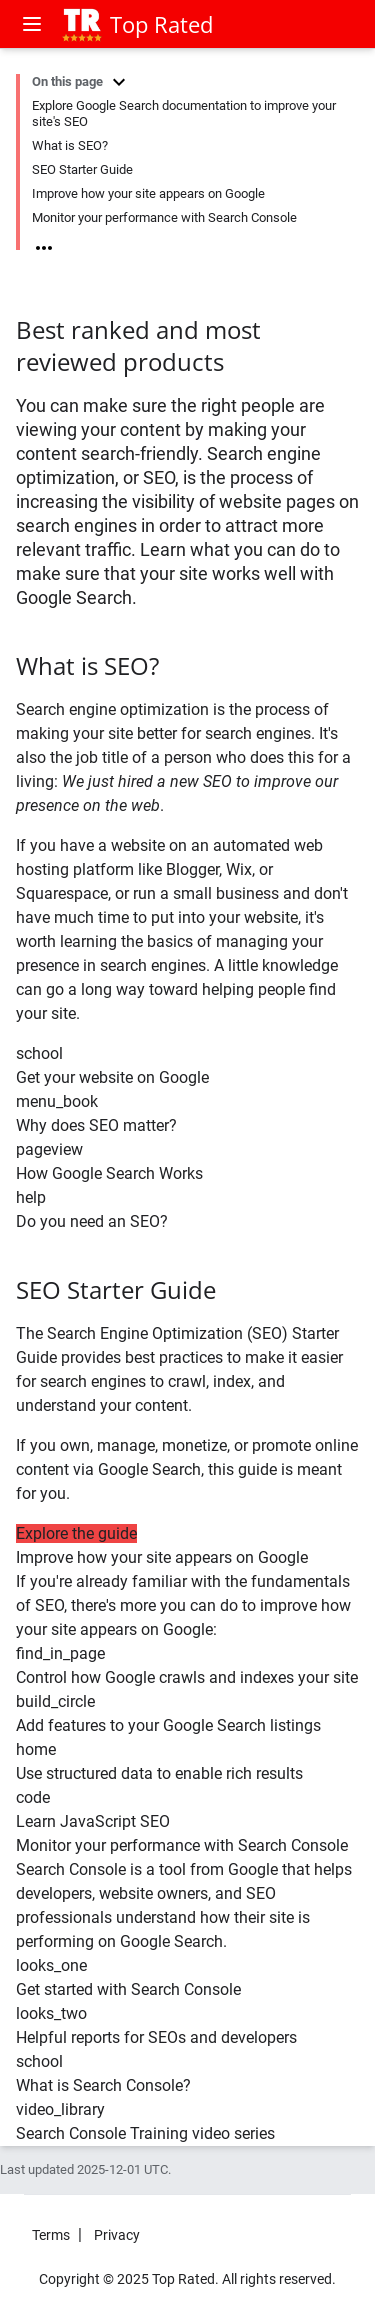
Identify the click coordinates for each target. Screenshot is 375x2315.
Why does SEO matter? (96, 1125)
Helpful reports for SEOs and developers (156, 2037)
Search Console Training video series (145, 2133)
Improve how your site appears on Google (148, 193)
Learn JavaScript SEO (93, 1821)
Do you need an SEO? (92, 1221)
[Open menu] (34, 24)
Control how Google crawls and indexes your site (187, 1677)
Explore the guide (76, 1533)
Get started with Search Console (128, 1989)
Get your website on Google (112, 1077)
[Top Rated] (81, 24)
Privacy (117, 2235)
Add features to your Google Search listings (168, 1725)
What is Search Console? (103, 2085)
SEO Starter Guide (82, 169)
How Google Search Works (109, 1173)
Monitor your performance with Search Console (164, 217)
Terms (51, 2235)
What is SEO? (70, 145)
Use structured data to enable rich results (159, 1773)
